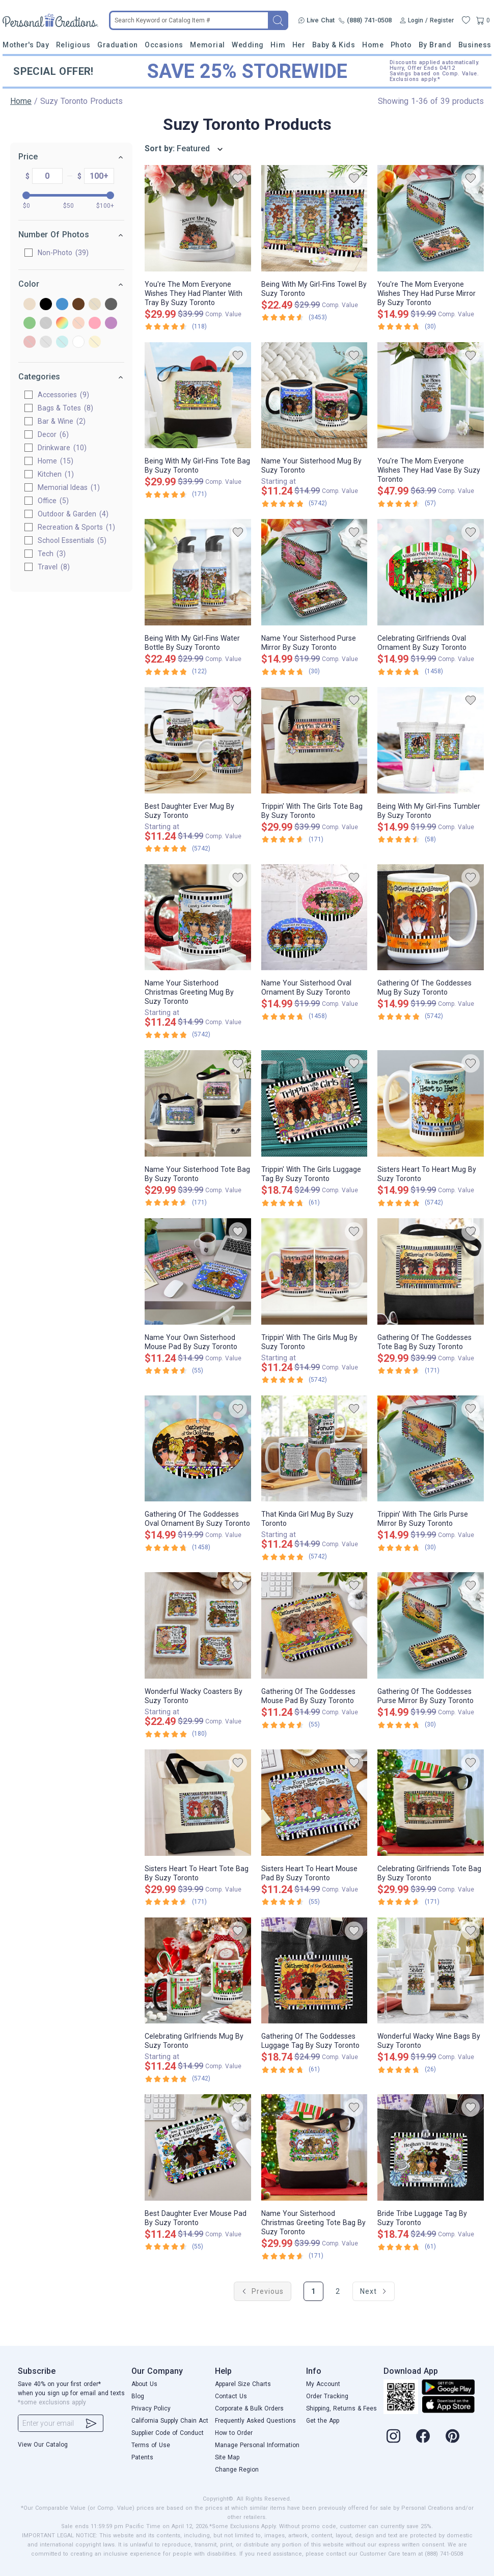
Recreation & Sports (76, 527)
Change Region (237, 2469)
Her (299, 45)
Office (53, 501)
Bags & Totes (65, 408)
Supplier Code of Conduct (167, 2432)
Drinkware (62, 448)
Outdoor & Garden (73, 514)
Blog (137, 2396)
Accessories (63, 395)
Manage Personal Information (257, 2445)
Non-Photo (63, 253)
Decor (53, 434)
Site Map (227, 2457)
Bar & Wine (62, 421)
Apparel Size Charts (243, 2384)
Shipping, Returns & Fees (341, 2408)
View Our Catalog (43, 2444)
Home (372, 45)
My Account (323, 2384)
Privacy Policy (151, 2408)
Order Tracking (327, 2396)
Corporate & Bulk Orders (249, 2408)
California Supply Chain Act (169, 2420)
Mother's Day (26, 45)
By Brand (435, 45)
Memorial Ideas (69, 487)
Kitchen (56, 474)
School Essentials (72, 540)
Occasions (164, 45)
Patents (142, 2457)
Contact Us (231, 2396)
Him (277, 45)
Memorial (207, 45)
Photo (401, 45)
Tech (52, 554)
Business (474, 45)
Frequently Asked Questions (255, 2420)
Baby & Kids (333, 45)
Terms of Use (150, 2445)
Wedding (248, 45)
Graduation (117, 45)
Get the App (322, 2420)
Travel (54, 567)
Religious (73, 45)
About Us (144, 2384)
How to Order (234, 2432)
